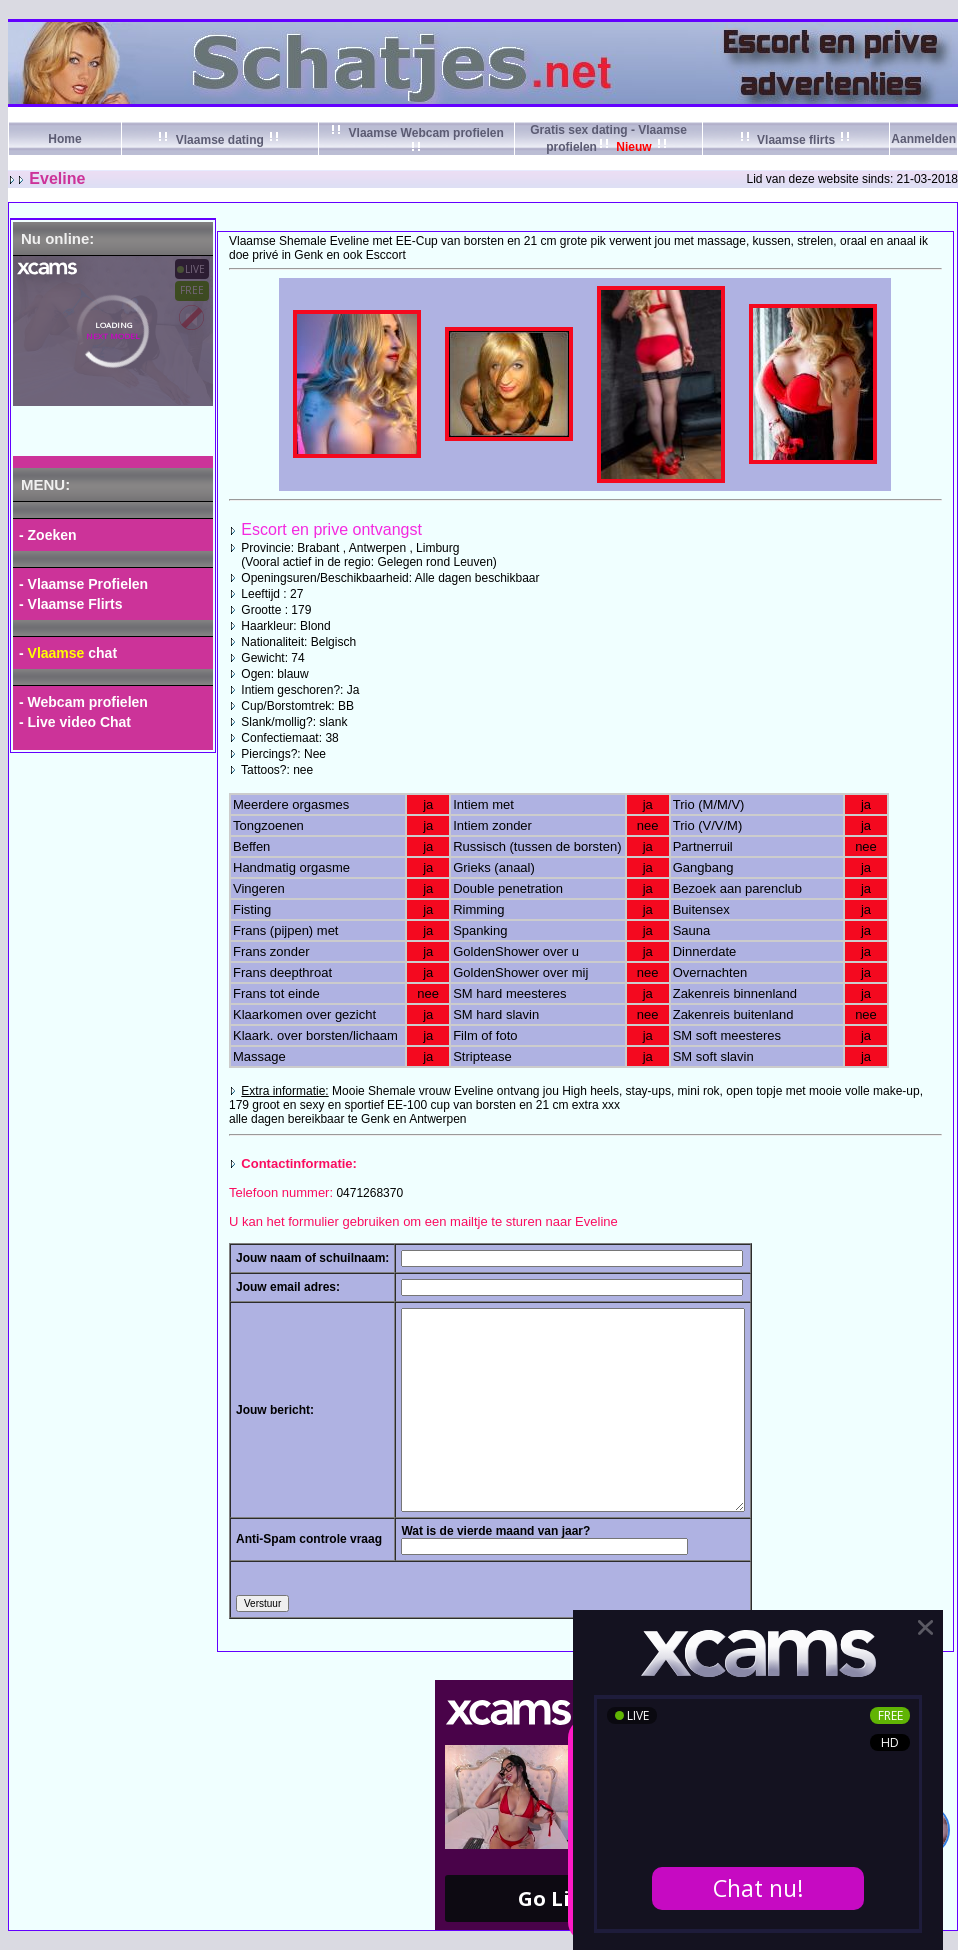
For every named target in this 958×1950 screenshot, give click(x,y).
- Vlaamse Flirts (71, 604)
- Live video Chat (75, 722)
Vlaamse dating (219, 140)
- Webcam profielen (83, 702)
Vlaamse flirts (796, 140)
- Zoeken (48, 535)
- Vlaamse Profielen (83, 584)
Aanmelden (923, 139)
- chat (68, 653)
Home (64, 139)
